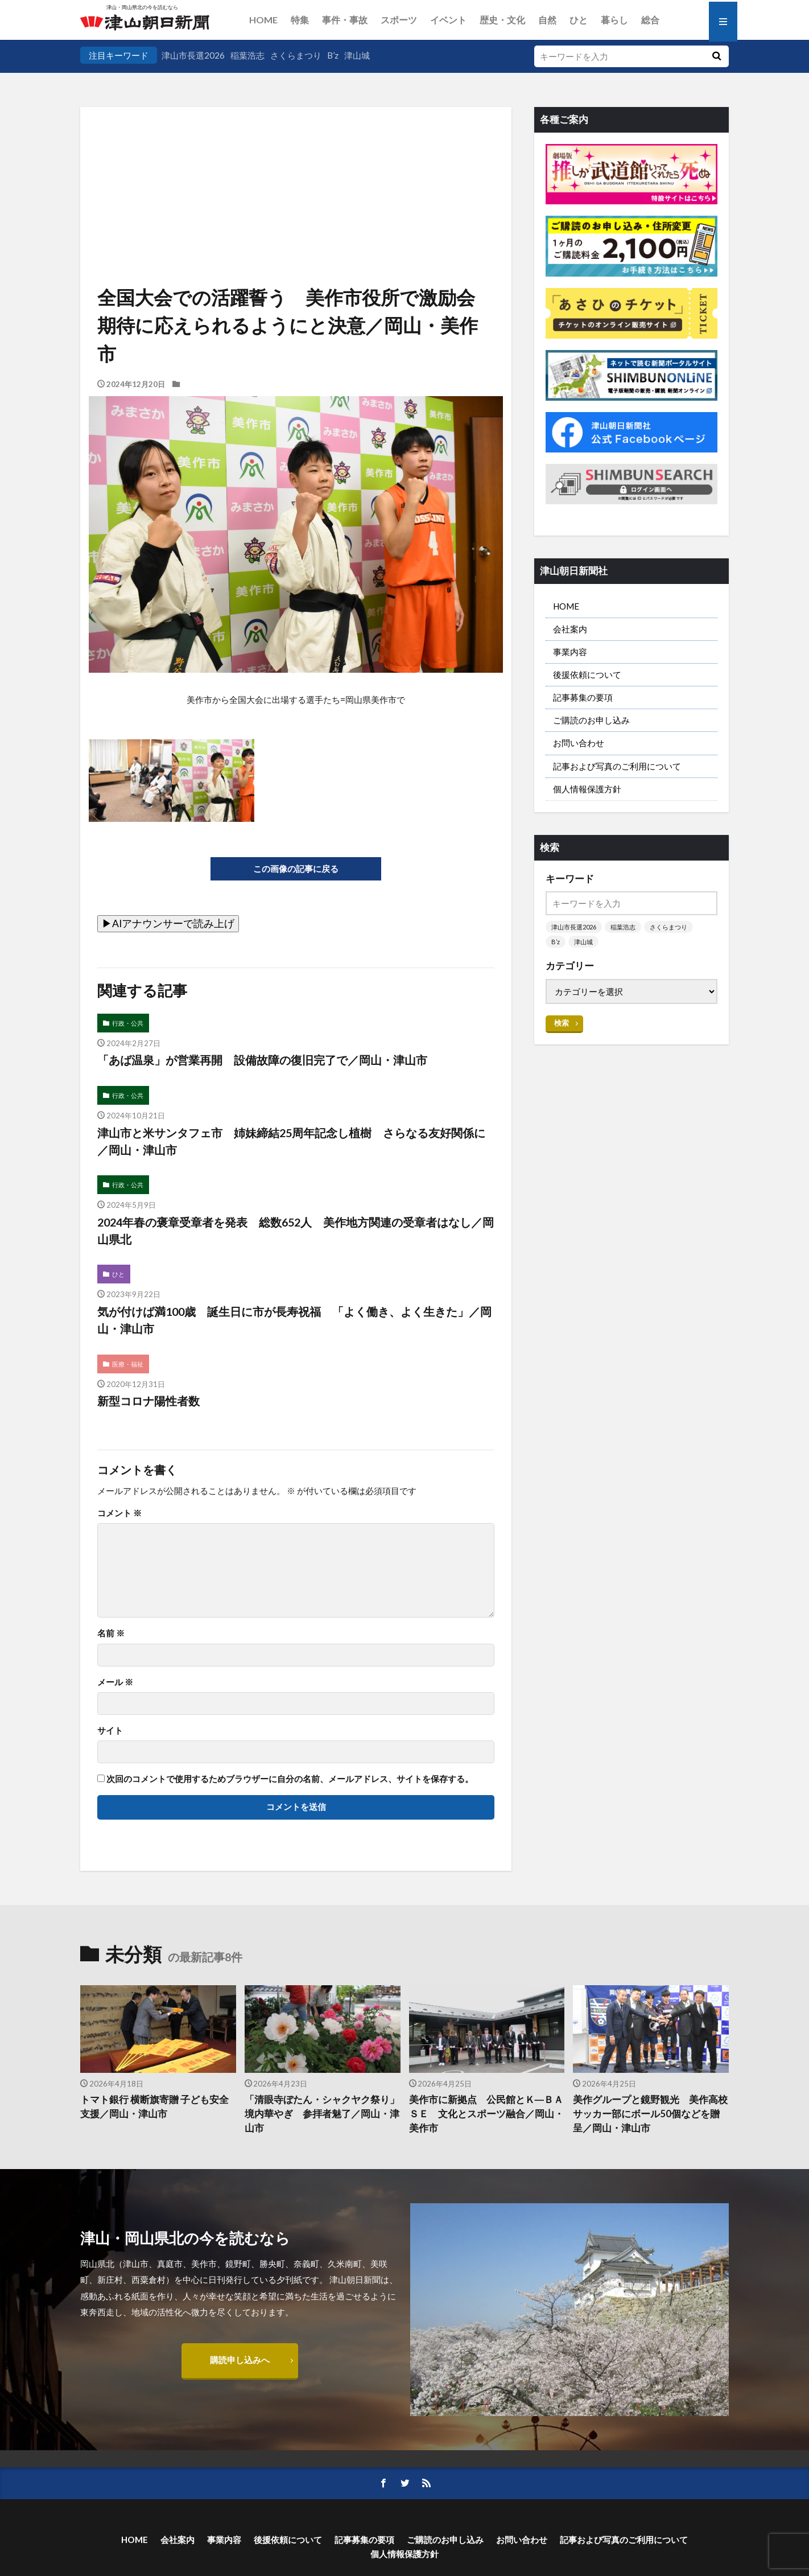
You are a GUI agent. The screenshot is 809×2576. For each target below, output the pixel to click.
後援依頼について (587, 674)
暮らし (614, 19)
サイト (110, 1730)
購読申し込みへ (240, 2360)
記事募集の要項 (583, 697)
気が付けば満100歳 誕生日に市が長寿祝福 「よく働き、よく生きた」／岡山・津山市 (294, 1320)
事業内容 (570, 652)
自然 (547, 19)
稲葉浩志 (247, 55)
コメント (119, 1513)
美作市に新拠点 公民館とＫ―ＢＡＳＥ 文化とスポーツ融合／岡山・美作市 (486, 2114)
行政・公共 (127, 1023)
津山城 (357, 55)
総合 (650, 19)
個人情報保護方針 (587, 789)
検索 (561, 1022)
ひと (578, 19)
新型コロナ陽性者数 (148, 1401)
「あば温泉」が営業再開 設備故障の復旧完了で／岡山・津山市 (262, 1060)
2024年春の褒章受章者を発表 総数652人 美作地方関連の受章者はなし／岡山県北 (295, 1230)
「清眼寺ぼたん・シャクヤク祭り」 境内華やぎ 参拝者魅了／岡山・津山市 (323, 2114)
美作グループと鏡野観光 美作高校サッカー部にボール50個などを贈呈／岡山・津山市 (650, 2114)
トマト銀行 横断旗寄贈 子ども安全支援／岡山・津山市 (154, 2107)
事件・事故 (345, 19)
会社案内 (570, 629)
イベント (448, 19)
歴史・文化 (502, 19)
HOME (263, 19)
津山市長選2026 (193, 55)
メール (115, 1682)
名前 (111, 1633)
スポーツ (399, 19)
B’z (333, 55)
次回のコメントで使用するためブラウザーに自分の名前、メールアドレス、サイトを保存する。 (289, 1779)
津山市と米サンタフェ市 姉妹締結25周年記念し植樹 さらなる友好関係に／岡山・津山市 (291, 1141)
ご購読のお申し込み (591, 720)
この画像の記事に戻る (296, 868)
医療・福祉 (127, 1364)
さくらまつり (295, 55)
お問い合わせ (578, 743)
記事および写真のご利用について (617, 766)
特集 (300, 19)
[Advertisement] (295, 165)
